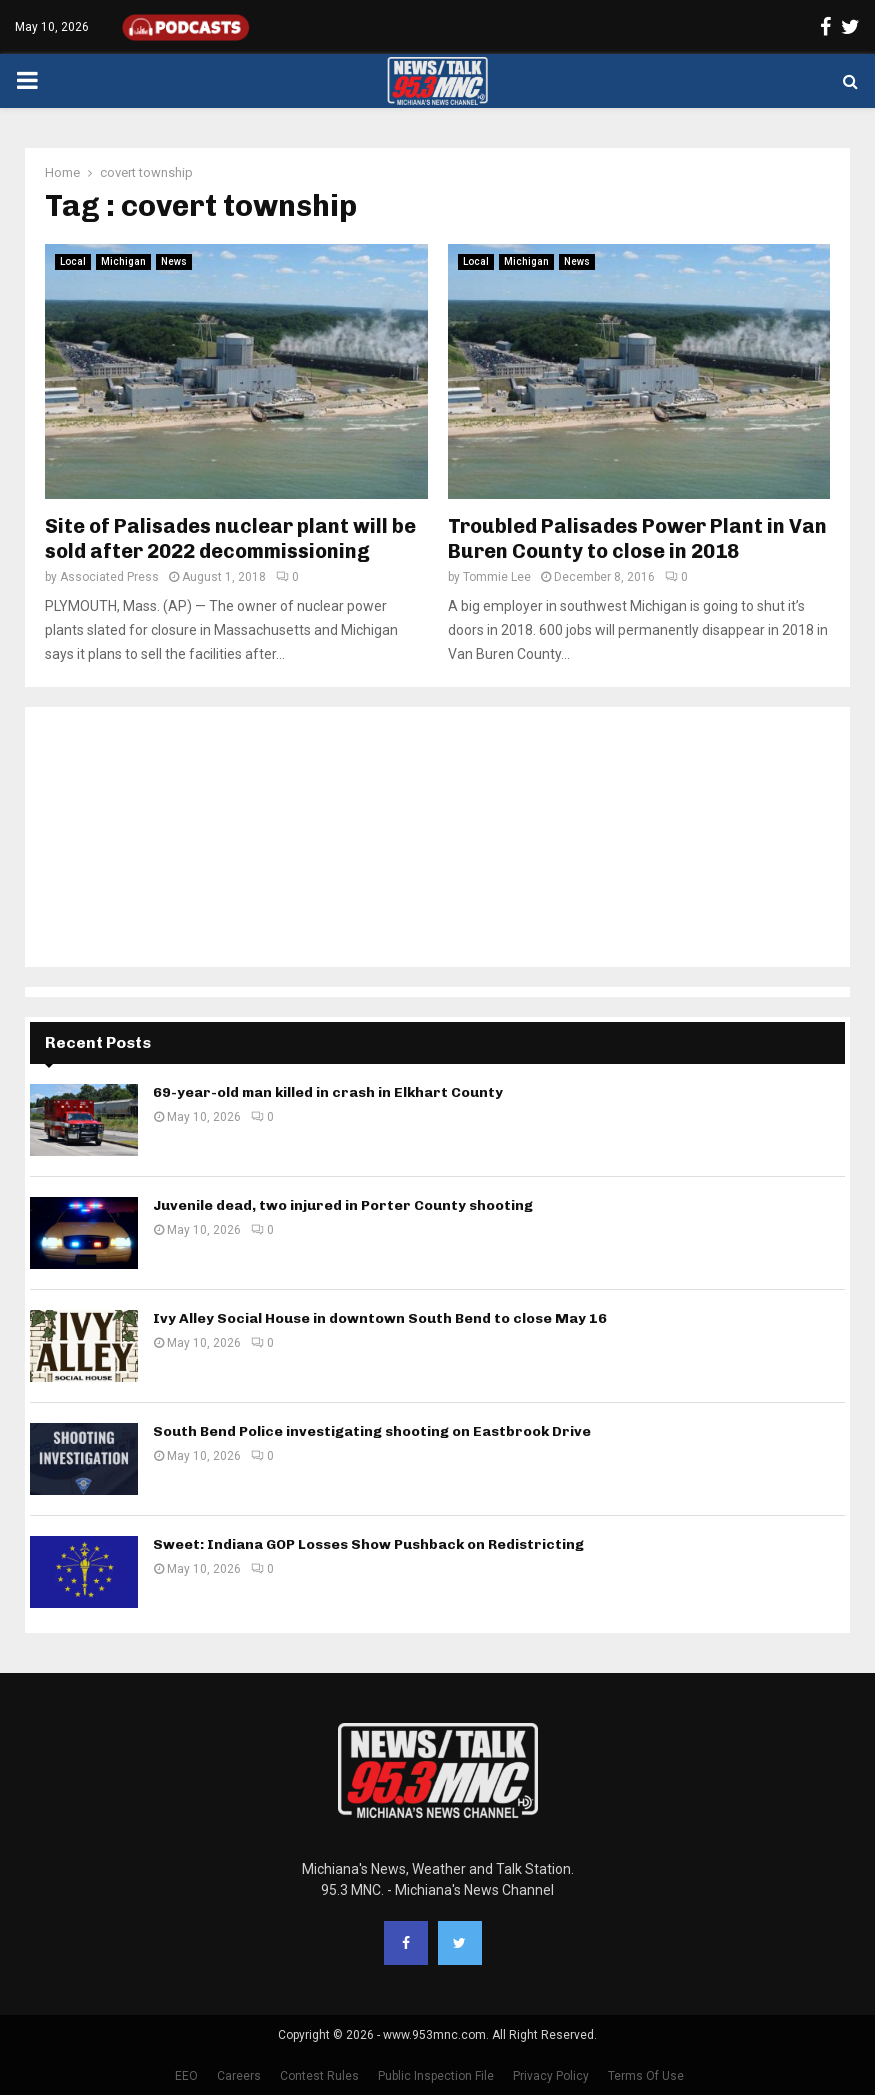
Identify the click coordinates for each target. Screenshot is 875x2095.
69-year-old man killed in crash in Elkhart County (328, 1092)
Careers (239, 2076)
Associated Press (109, 577)
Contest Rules (319, 2076)
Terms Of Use (646, 2076)
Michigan (123, 261)
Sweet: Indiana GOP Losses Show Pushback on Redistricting (368, 1544)
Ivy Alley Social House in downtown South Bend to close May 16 (380, 1318)
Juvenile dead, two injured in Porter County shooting (343, 1205)
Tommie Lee (497, 577)
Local (73, 261)
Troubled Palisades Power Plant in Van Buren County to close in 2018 (637, 538)
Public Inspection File (436, 2076)
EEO (186, 2076)
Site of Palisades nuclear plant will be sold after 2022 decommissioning (230, 538)
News (174, 261)
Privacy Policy (551, 2076)
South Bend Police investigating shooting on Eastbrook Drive (372, 1431)
